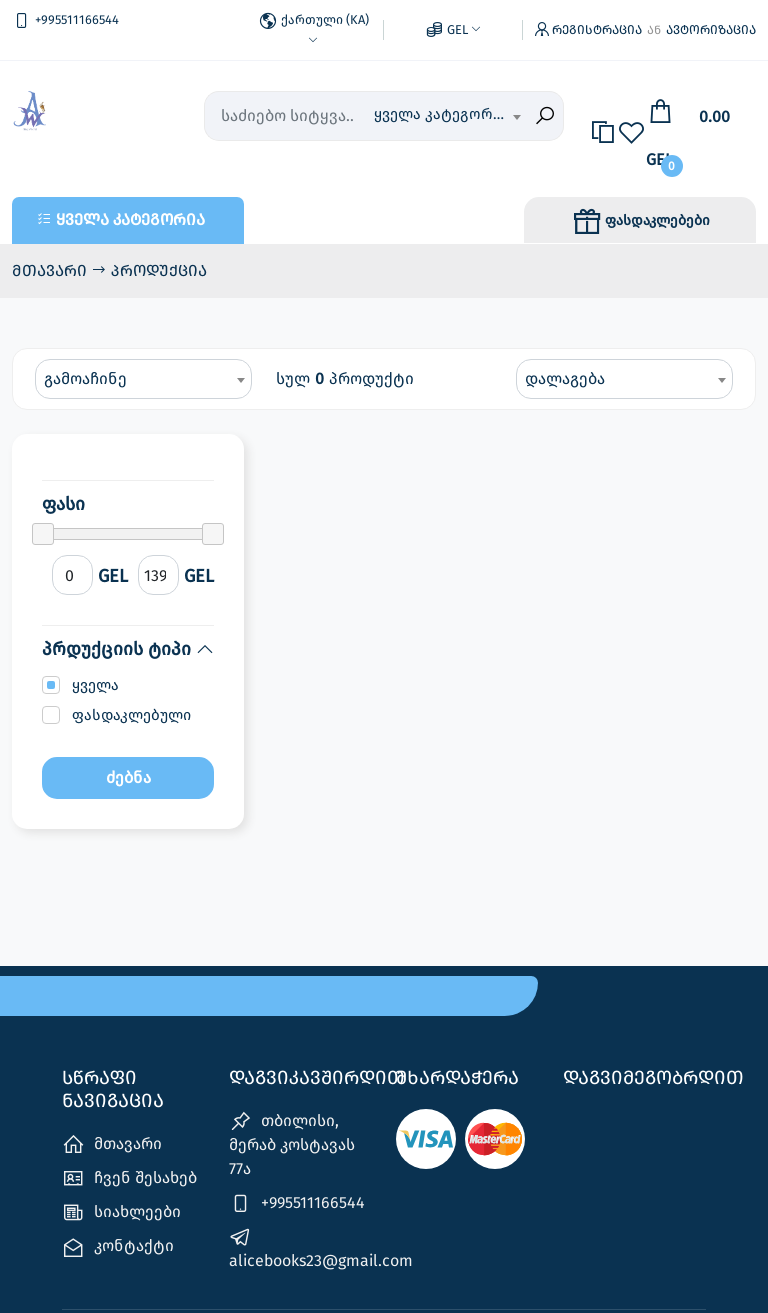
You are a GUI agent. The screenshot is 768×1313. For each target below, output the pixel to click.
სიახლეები (121, 1193)
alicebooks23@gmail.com (300, 1229)
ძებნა (128, 758)
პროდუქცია (159, 250)
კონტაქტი (118, 1228)
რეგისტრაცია (597, 20)
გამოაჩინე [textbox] (85, 358)
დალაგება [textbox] (565, 358)
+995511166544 (297, 1184)
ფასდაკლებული (131, 696)
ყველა (95, 666)
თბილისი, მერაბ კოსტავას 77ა (292, 1125)
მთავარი (51, 250)
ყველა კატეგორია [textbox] (441, 95)
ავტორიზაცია (711, 20)
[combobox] (447, 97)
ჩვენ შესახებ (129, 1159)
